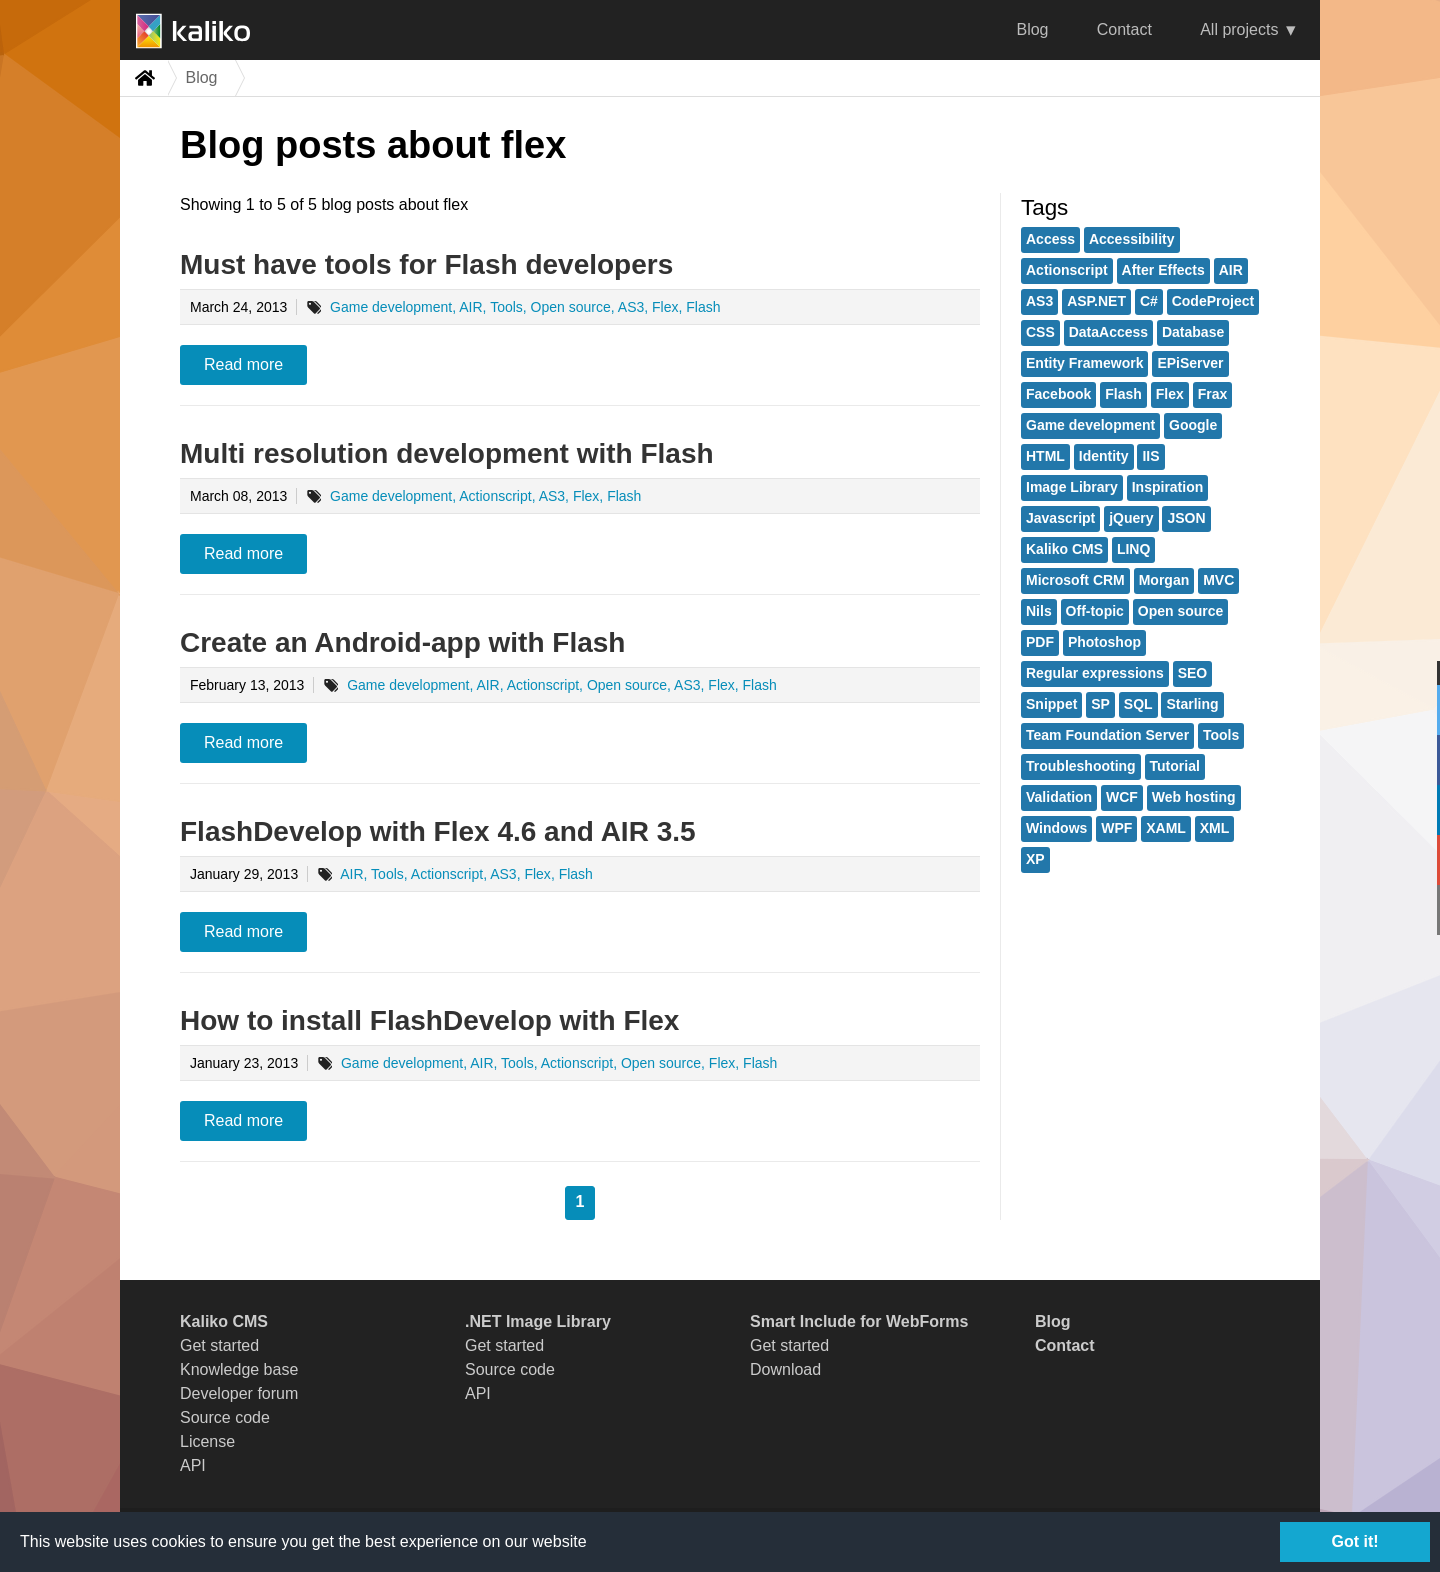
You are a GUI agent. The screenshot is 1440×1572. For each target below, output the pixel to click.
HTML (1045, 456)
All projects (1239, 29)
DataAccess (1108, 332)
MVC (1218, 580)
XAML (1166, 828)
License (207, 1441)
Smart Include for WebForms (859, 1321)
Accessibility (1132, 239)
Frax (1213, 394)
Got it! (1354, 1541)
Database (1193, 332)
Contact (1124, 29)
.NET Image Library (538, 1321)
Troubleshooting (1081, 766)
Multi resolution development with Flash (447, 453)
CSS (1040, 332)
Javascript (1060, 518)
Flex (1170, 394)
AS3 (1039, 301)
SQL (1138, 704)
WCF (1122, 797)
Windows (1056, 828)
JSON (1186, 518)
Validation (1059, 797)
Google (1193, 425)
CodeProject (1213, 301)
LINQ (1133, 549)
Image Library (1072, 487)
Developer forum (239, 1393)
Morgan (1164, 580)
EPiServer (1190, 363)
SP (1100, 704)
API (193, 1465)
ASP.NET (1096, 301)
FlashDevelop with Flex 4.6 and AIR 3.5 (438, 831)
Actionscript (1067, 270)
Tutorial (1175, 766)
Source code (225, 1417)
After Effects (1163, 270)
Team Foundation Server (1107, 735)
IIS (1150, 456)
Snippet (1051, 704)
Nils (1039, 611)
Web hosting (1194, 797)
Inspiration (1168, 487)
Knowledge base (239, 1369)
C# (1149, 301)
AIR (1231, 270)
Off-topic (1095, 611)
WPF (1116, 828)
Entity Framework (1084, 363)
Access (1050, 239)
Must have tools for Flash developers (426, 264)
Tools (1221, 735)
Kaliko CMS (1064, 549)
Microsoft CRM (1075, 580)
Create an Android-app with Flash (402, 642)
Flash (1123, 394)
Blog (1032, 29)
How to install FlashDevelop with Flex (429, 1020)
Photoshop (1104, 642)
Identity (1104, 456)
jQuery (1131, 518)
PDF (1040, 642)
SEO (1193, 673)
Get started (219, 1345)
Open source (1181, 611)
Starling (1192, 704)
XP (1035, 859)
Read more (243, 364)
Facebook (1058, 394)
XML (1215, 828)
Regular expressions (1095, 673)
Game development (1090, 425)
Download (785, 1369)
